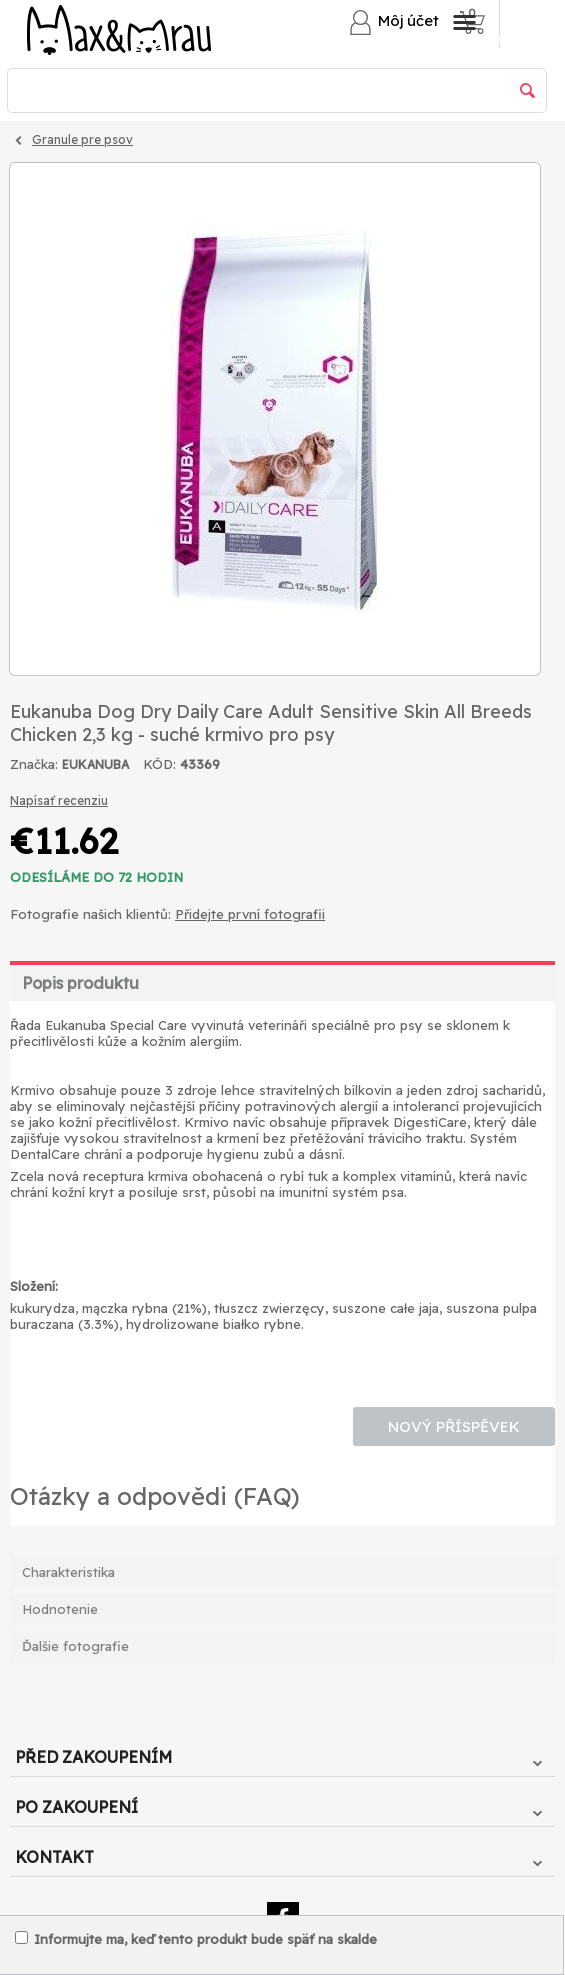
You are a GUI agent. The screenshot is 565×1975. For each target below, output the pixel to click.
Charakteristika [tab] (68, 1572)
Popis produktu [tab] (80, 983)
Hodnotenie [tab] (60, 1609)
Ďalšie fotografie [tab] (75, 1646)
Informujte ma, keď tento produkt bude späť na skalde (196, 1939)
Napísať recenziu (59, 800)
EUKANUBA (95, 764)
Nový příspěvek (454, 1426)
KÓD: (159, 764)
